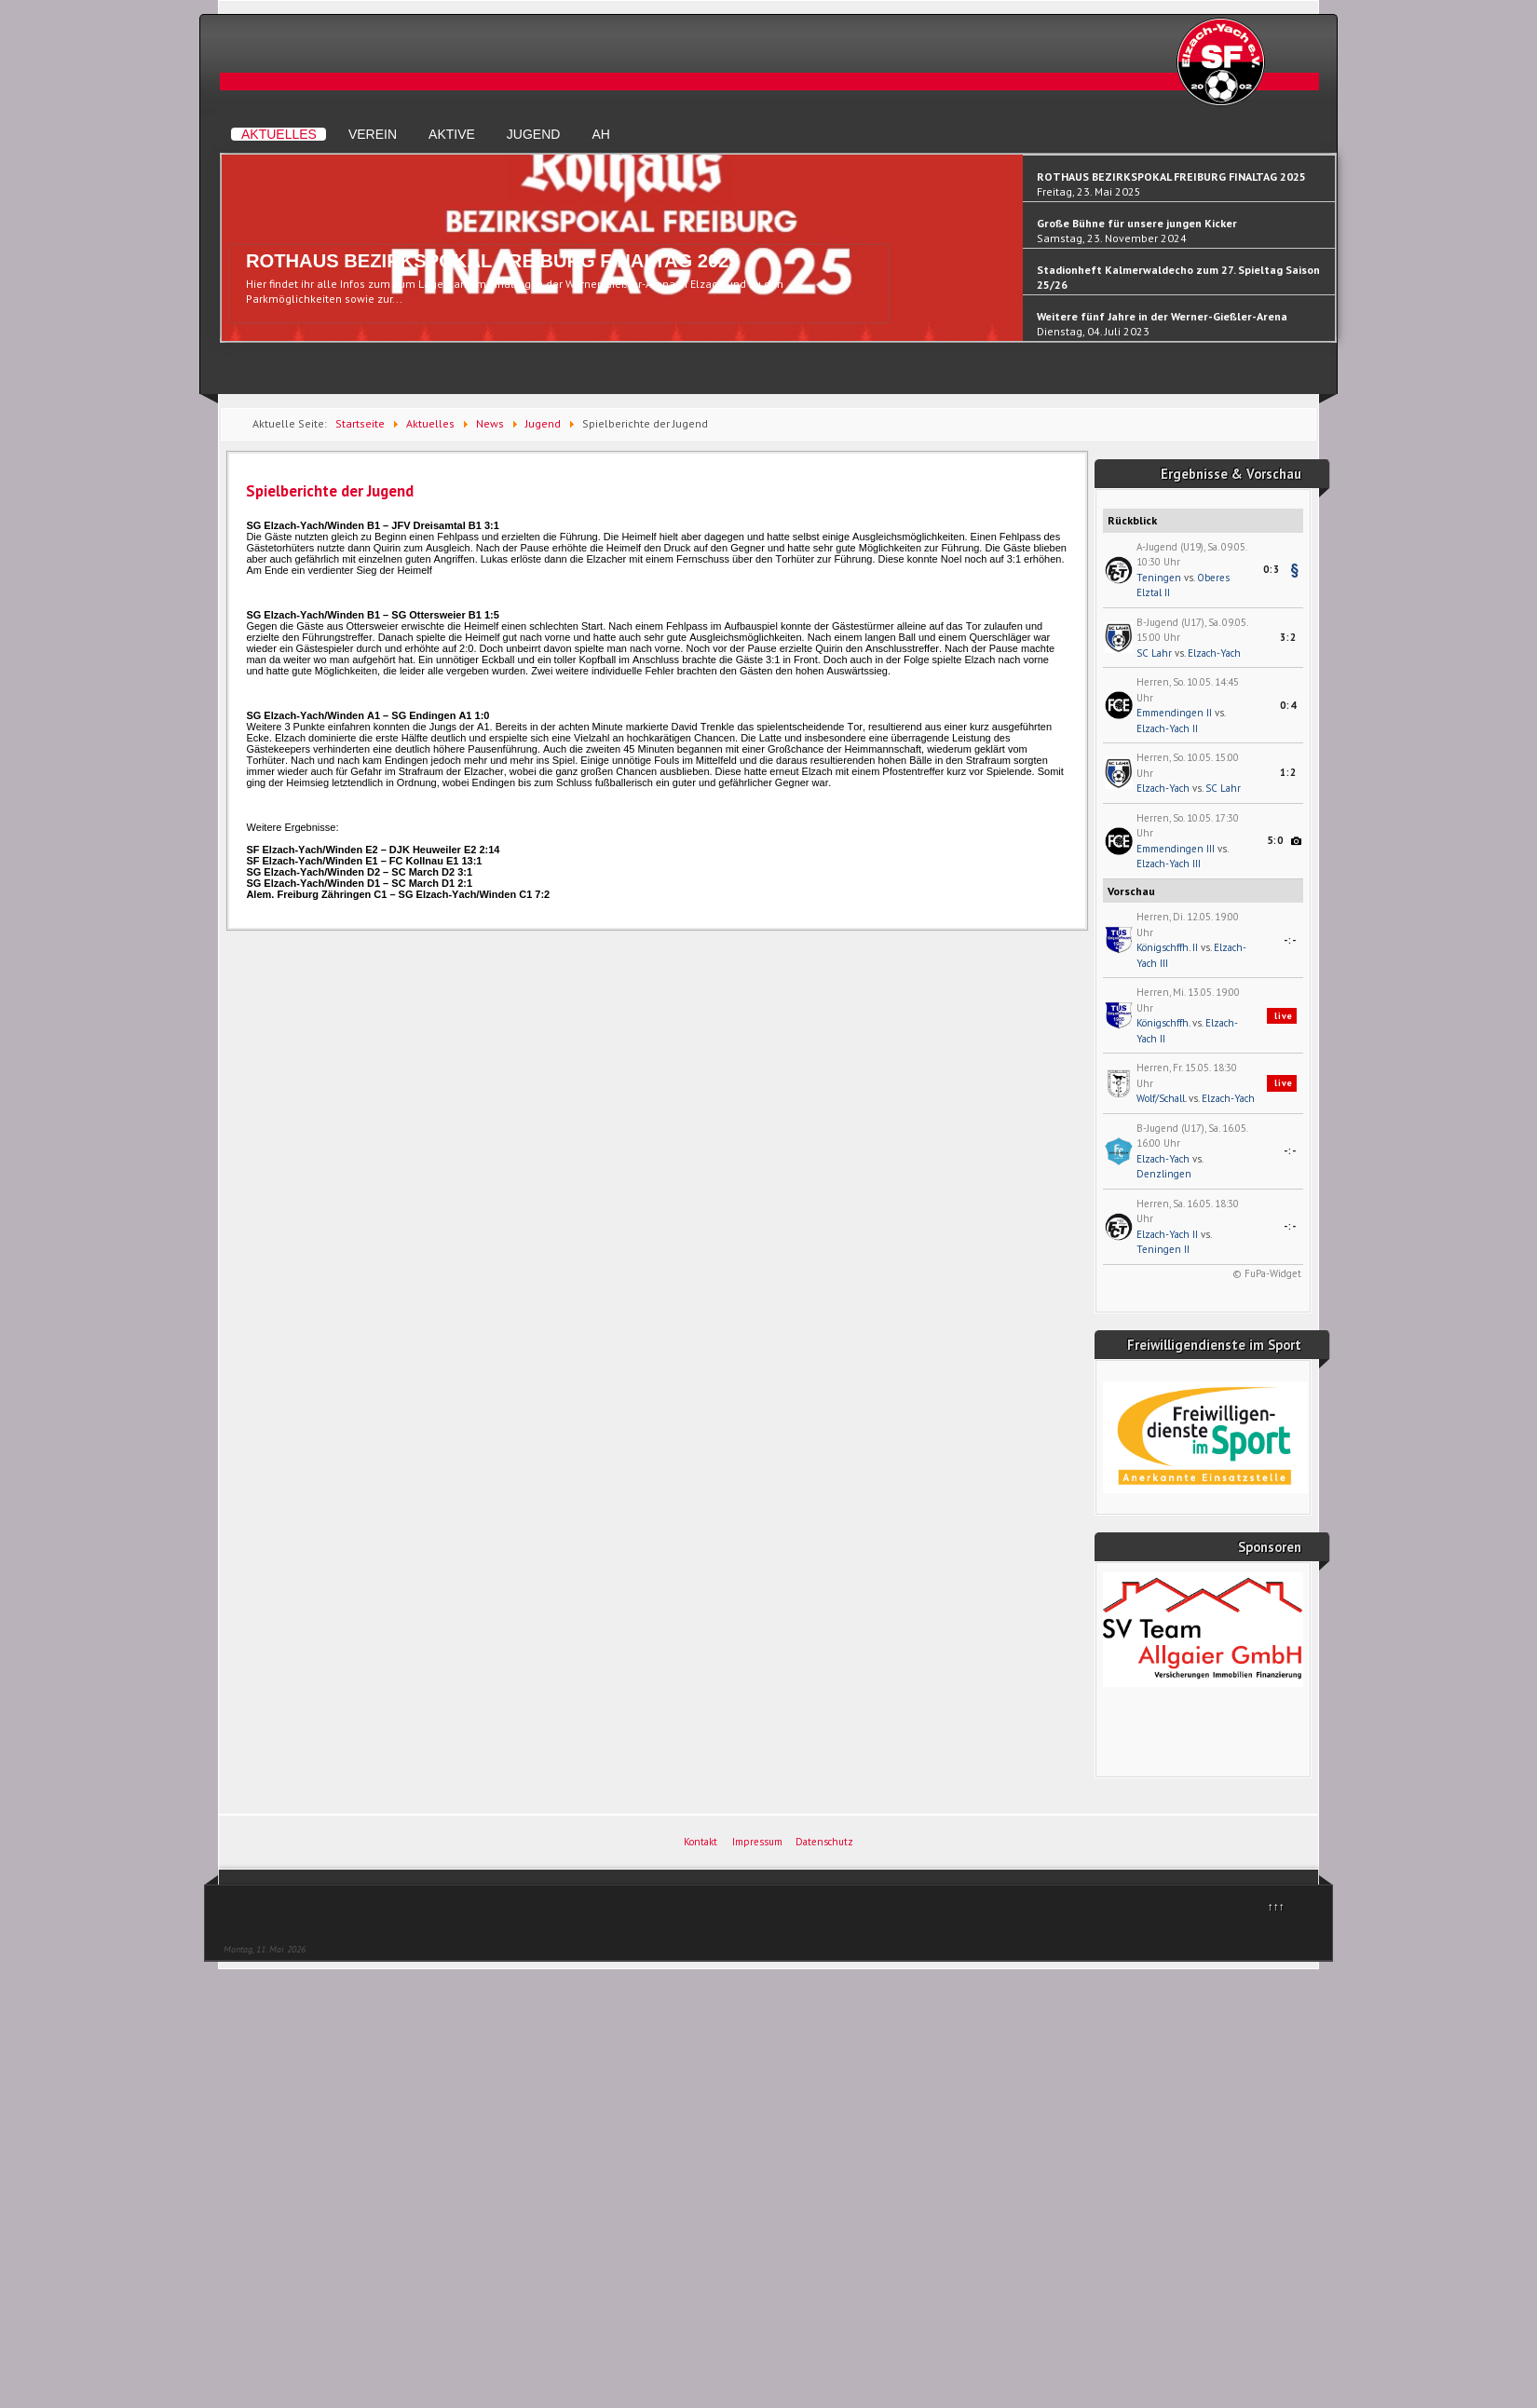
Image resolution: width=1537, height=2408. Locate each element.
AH (600, 134)
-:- (1290, 939)
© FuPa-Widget (1266, 1273)
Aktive (451, 134)
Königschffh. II (1167, 947)
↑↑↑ (1276, 1906)
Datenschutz (824, 1841)
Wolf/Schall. (1161, 1098)
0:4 (1288, 705)
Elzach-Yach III (1168, 863)
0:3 (1271, 569)
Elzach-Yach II (1167, 728)
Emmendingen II (1174, 712)
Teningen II (1163, 1249)
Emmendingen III (1175, 848)
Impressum (757, 1841)
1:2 (1288, 772)
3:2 (1288, 637)
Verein (372, 134)
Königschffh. (1163, 1022)
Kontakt (700, 1841)
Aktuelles (279, 134)
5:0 (1275, 840)
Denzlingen (1163, 1173)
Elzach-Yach (1214, 653)
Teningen (1158, 577)
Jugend (534, 134)
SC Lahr (1154, 653)
